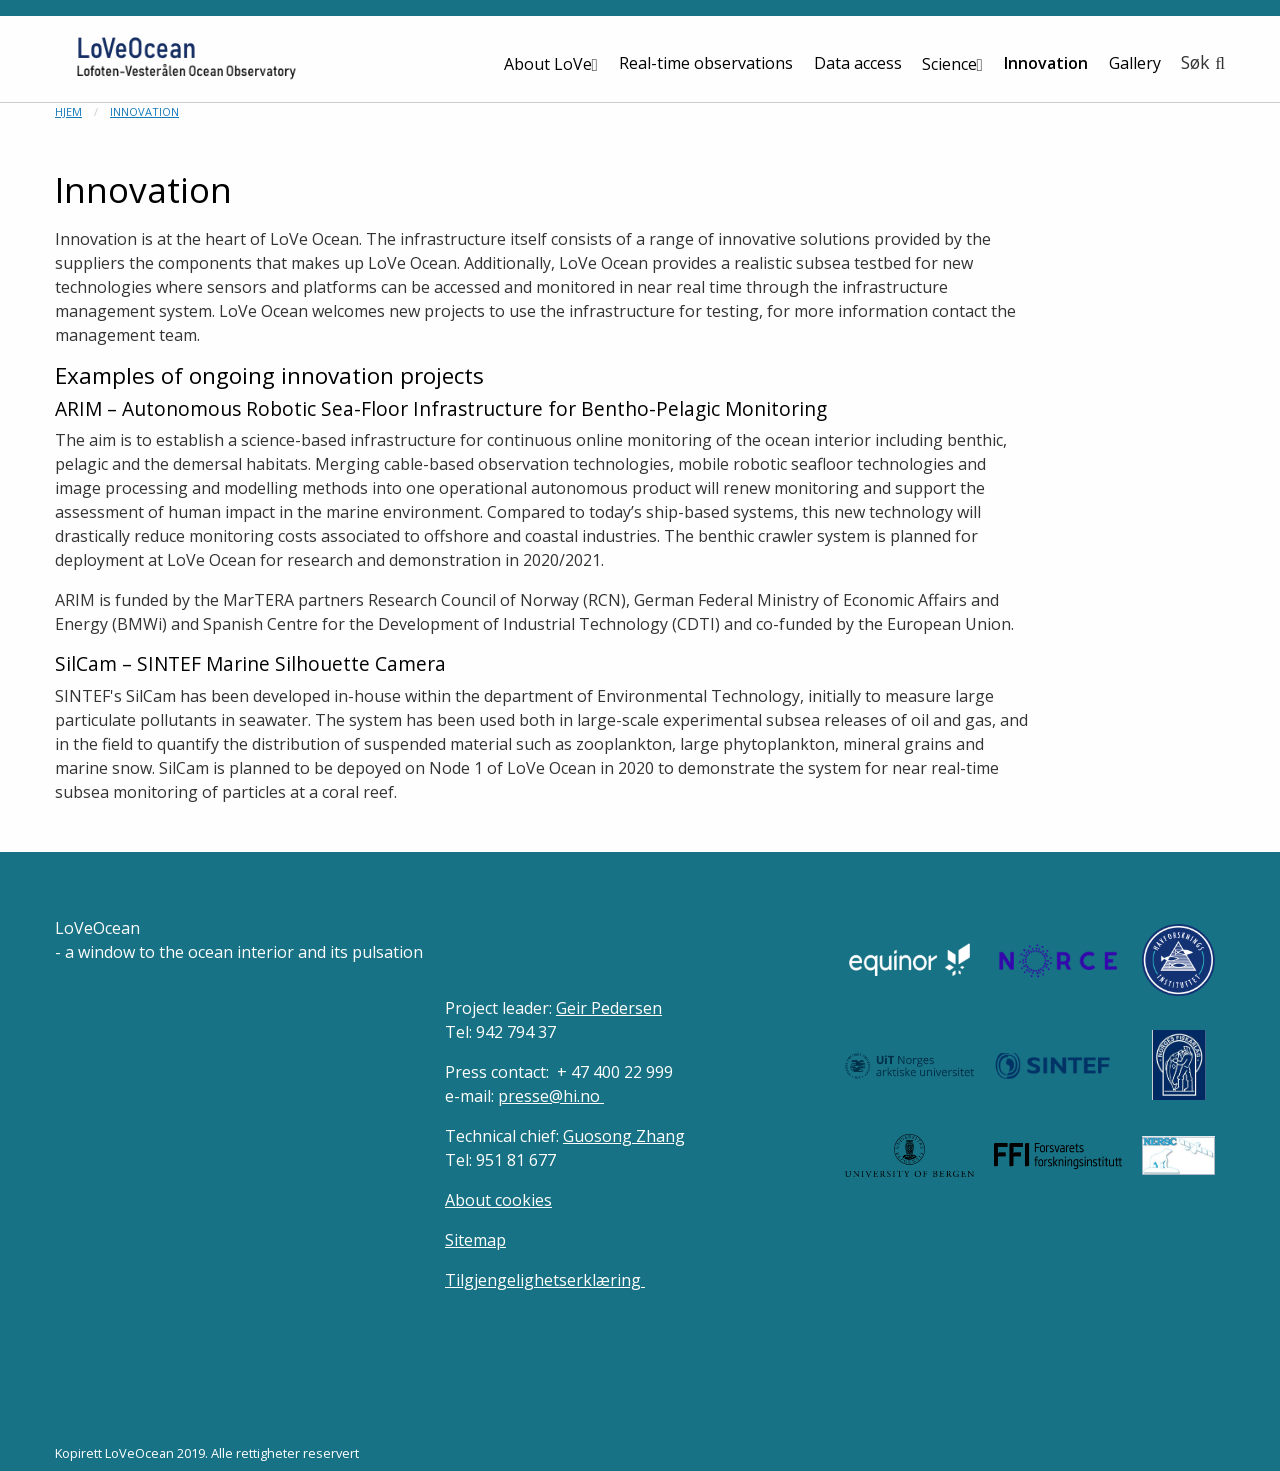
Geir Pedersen (609, 1008)
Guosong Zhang (624, 1136)
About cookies (498, 1200)
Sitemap (475, 1240)
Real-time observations (706, 63)
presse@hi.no (551, 1096)
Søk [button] (1195, 62)
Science (949, 64)
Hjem (68, 111)
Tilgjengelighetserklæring (545, 1280)
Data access (858, 63)
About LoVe (548, 64)
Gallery (1135, 63)
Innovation (1046, 63)
